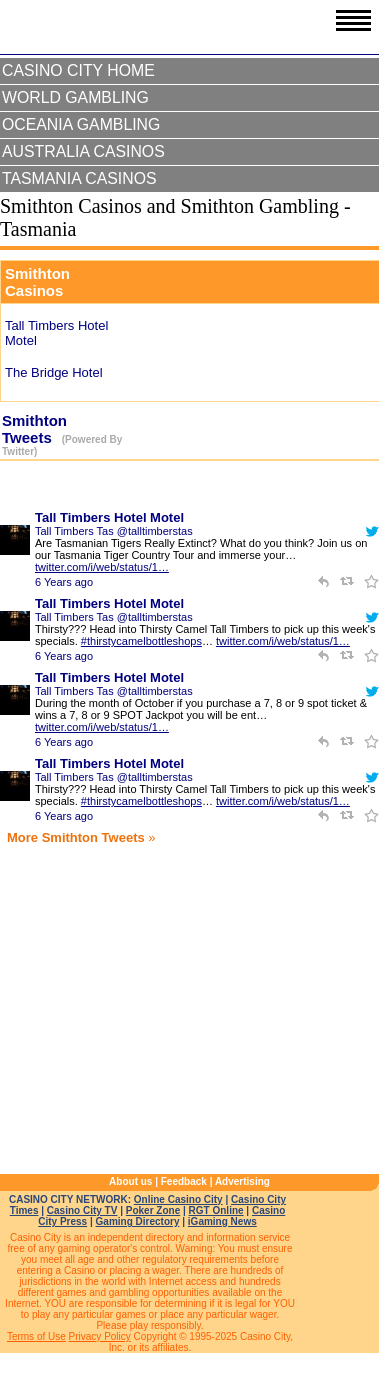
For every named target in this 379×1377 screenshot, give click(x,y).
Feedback (184, 1181)
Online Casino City (178, 1199)
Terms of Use (36, 1336)
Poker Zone (153, 1210)
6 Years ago (64, 582)
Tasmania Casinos (79, 178)
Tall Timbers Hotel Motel (109, 517)
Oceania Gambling (81, 124)
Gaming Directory (138, 1221)
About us (130, 1181)
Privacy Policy (100, 1336)
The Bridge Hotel (54, 372)
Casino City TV (82, 1210)
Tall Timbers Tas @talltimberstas (114, 531)
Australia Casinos (83, 151)
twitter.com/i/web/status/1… (102, 567)
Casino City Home (78, 70)
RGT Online (216, 1210)
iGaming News (222, 1221)
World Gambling (75, 97)
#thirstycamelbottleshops (141, 641)
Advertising (242, 1181)
